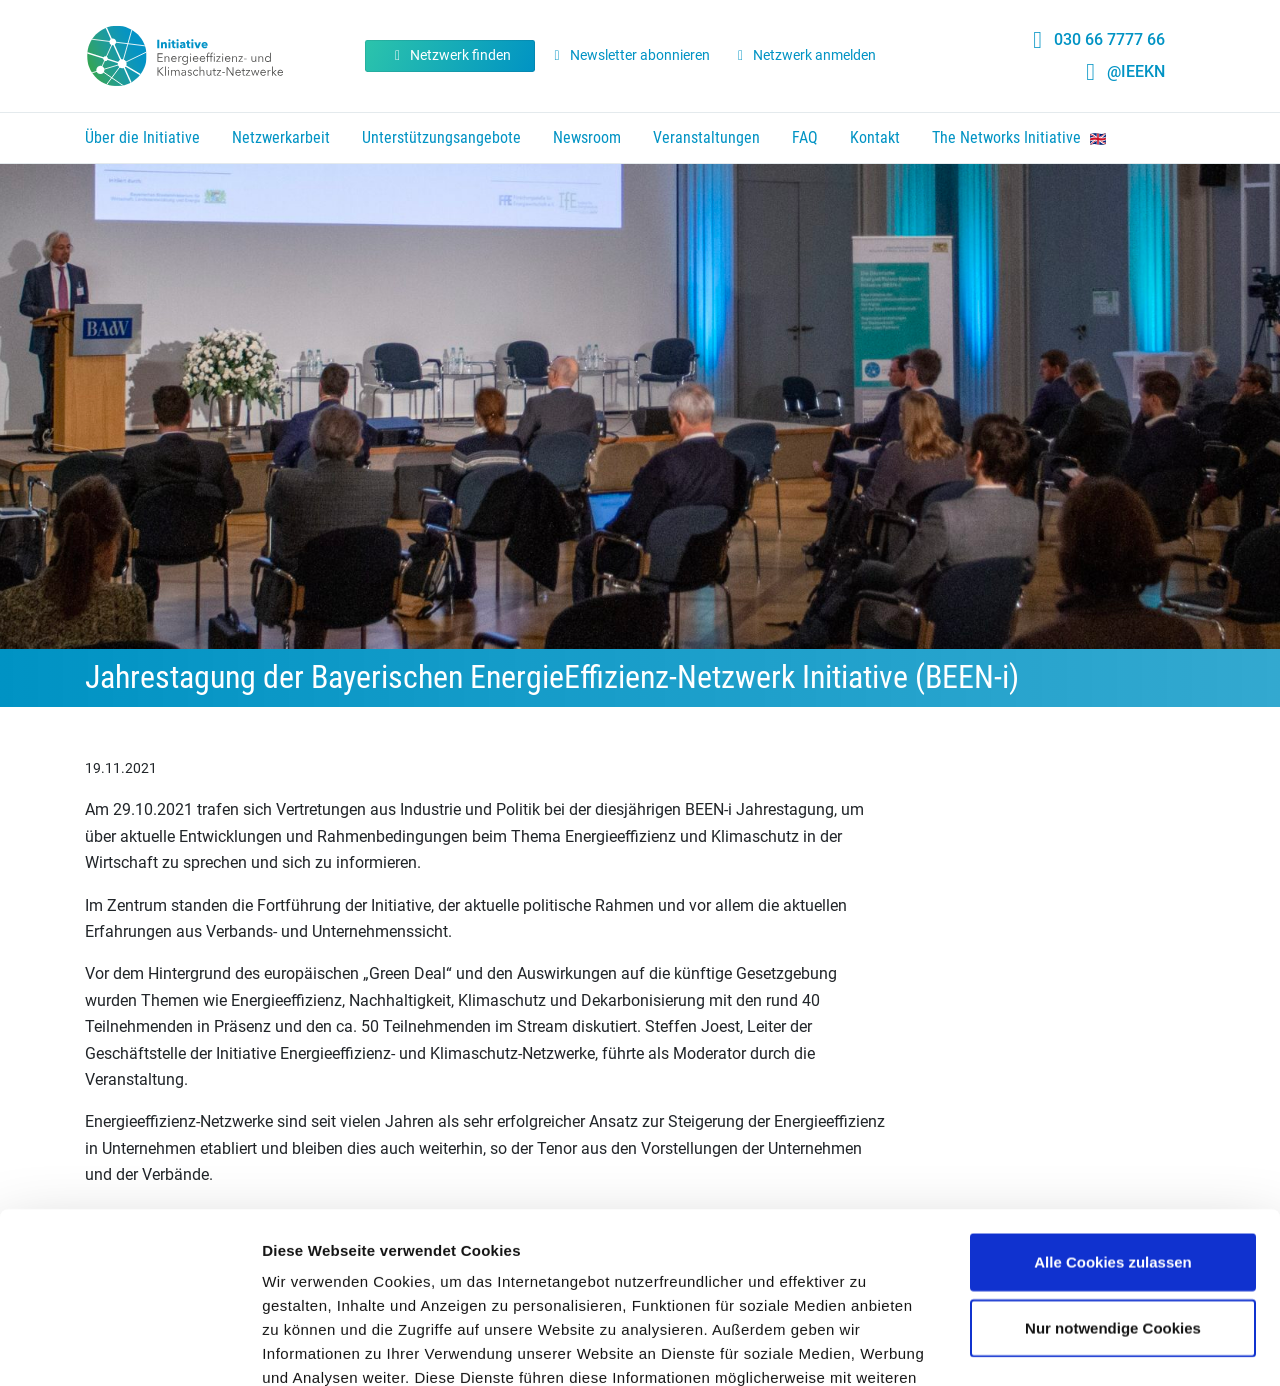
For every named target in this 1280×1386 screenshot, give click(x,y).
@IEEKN (1136, 71)
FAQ (805, 137)
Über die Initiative (142, 137)
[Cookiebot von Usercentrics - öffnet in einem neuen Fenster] (129, 1347)
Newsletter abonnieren (629, 55)
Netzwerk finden (450, 55)
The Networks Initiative (1019, 137)
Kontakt (875, 137)
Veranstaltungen (706, 137)
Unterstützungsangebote (441, 137)
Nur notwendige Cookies (1113, 1167)
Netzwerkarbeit (281, 137)
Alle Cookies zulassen (1113, 1101)
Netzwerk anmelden (804, 55)
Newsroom (587, 137)
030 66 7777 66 (1109, 39)
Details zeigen (1063, 1346)
